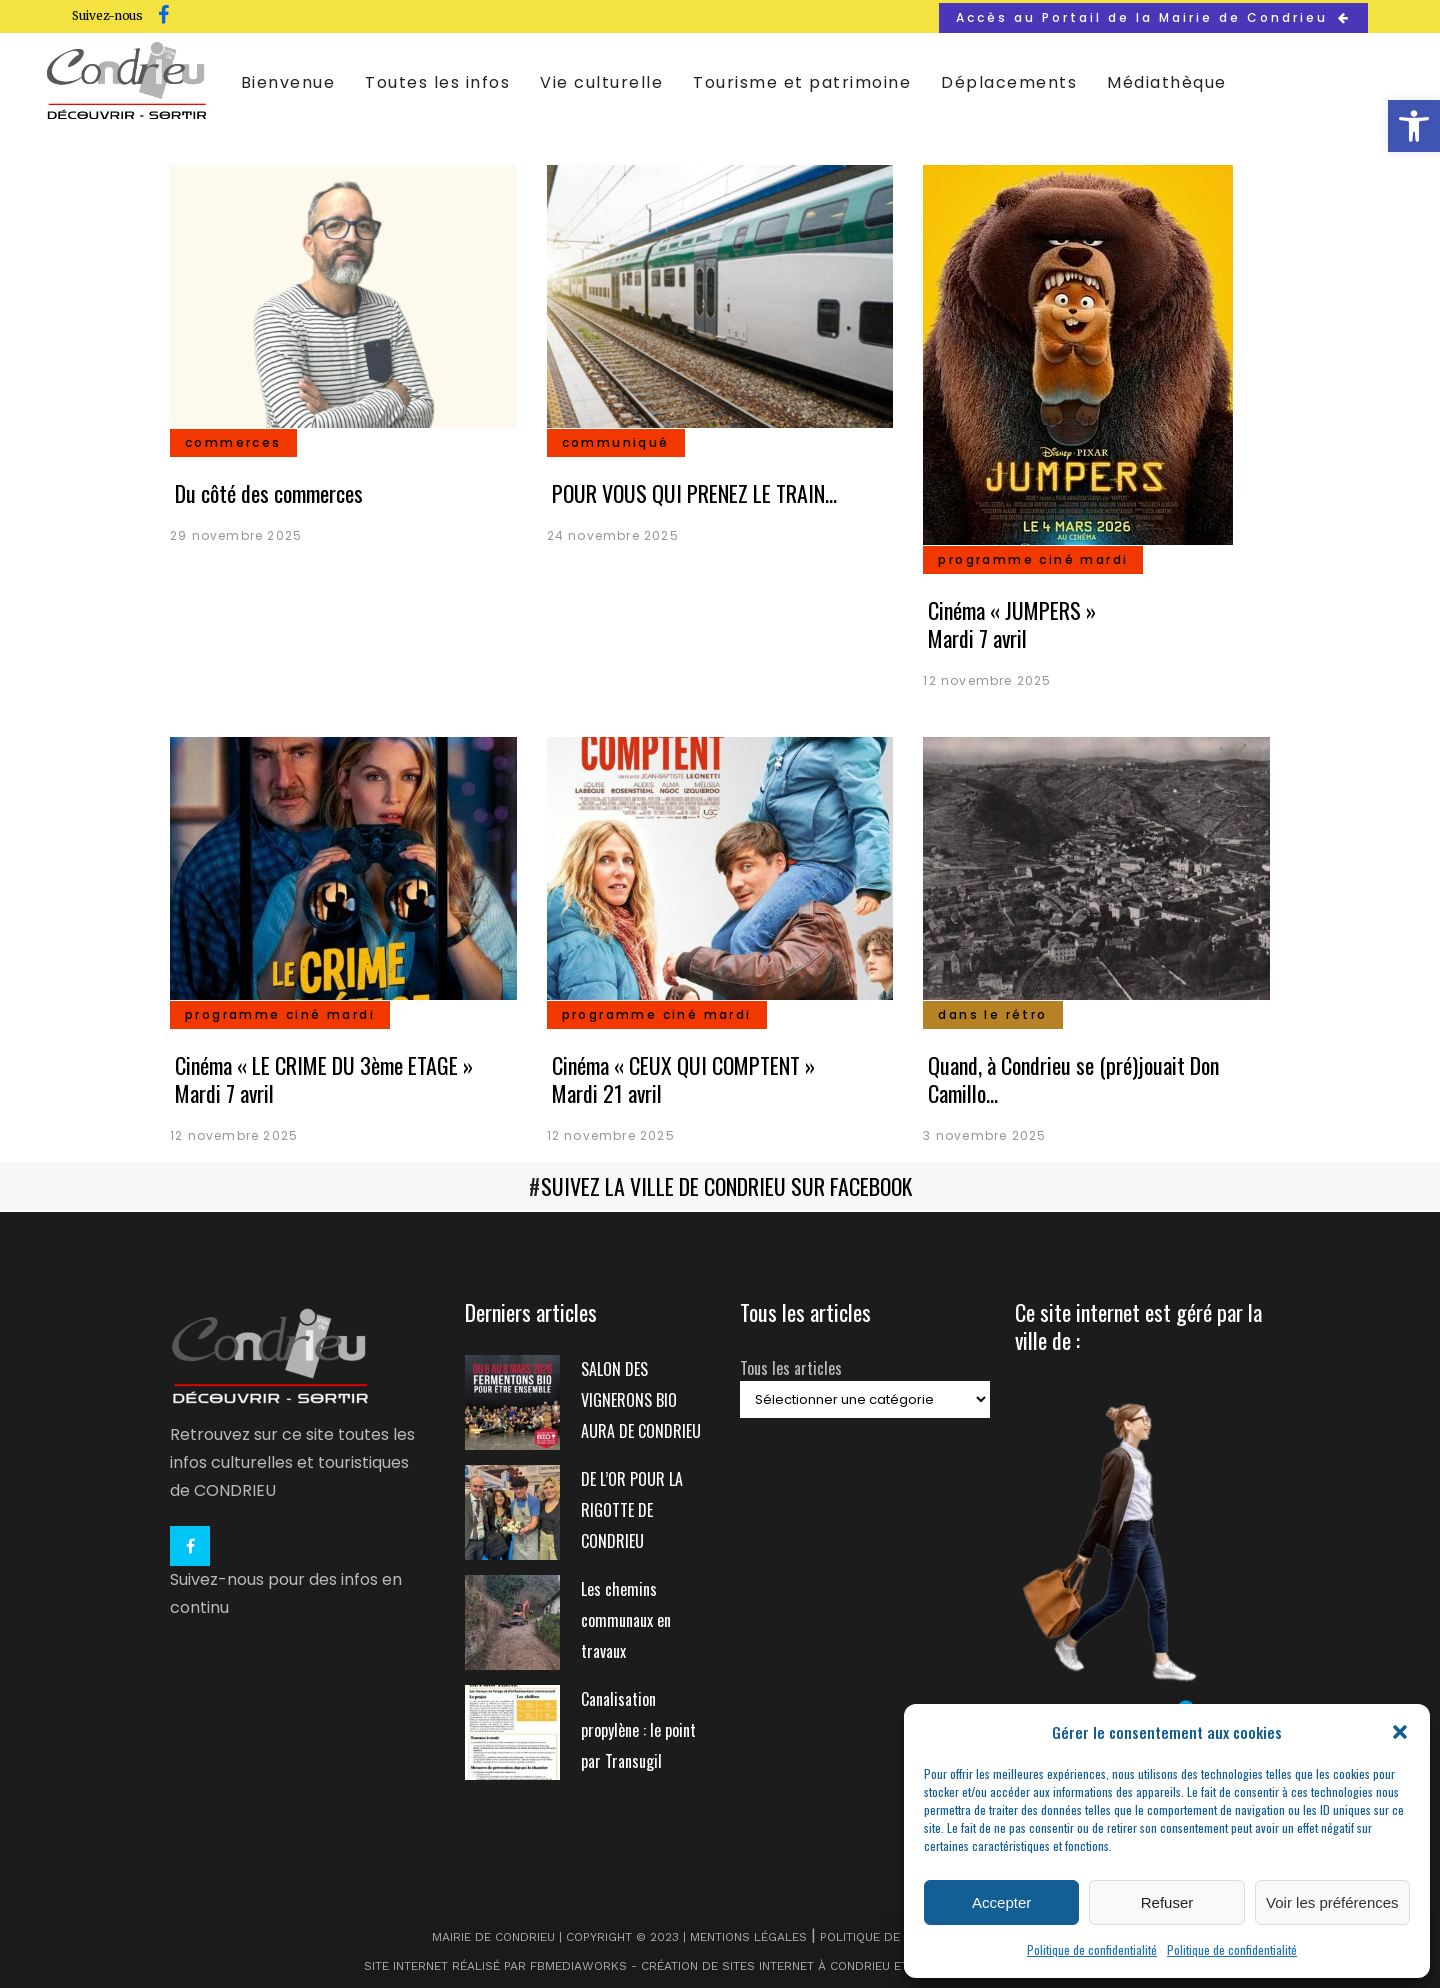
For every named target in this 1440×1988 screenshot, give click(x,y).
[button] (1414, 126)
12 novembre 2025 (987, 680)
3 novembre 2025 (984, 1135)
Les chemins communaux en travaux (626, 1618)
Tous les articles (791, 1366)
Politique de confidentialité (1092, 1949)
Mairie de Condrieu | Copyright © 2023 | (561, 1935)
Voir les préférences (1332, 1902)
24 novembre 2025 (613, 535)
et (901, 1964)
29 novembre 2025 (236, 535)
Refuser (1167, 1902)
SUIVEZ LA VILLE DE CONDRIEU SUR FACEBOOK (726, 1186)
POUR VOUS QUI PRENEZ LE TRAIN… (694, 493)
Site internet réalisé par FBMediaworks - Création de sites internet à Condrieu (627, 1964)
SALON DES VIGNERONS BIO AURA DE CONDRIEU (641, 1398)
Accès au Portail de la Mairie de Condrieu (1153, 17)
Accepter (1001, 1902)
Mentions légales (748, 1935)
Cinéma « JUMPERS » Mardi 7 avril (1012, 624)
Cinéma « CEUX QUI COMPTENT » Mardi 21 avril (683, 1079)
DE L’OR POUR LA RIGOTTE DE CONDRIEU (632, 1508)
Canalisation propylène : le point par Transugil (638, 1728)
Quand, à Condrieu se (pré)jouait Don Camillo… (1073, 1079)
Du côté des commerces (269, 493)
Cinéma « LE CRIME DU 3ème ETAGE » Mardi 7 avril (324, 1079)
